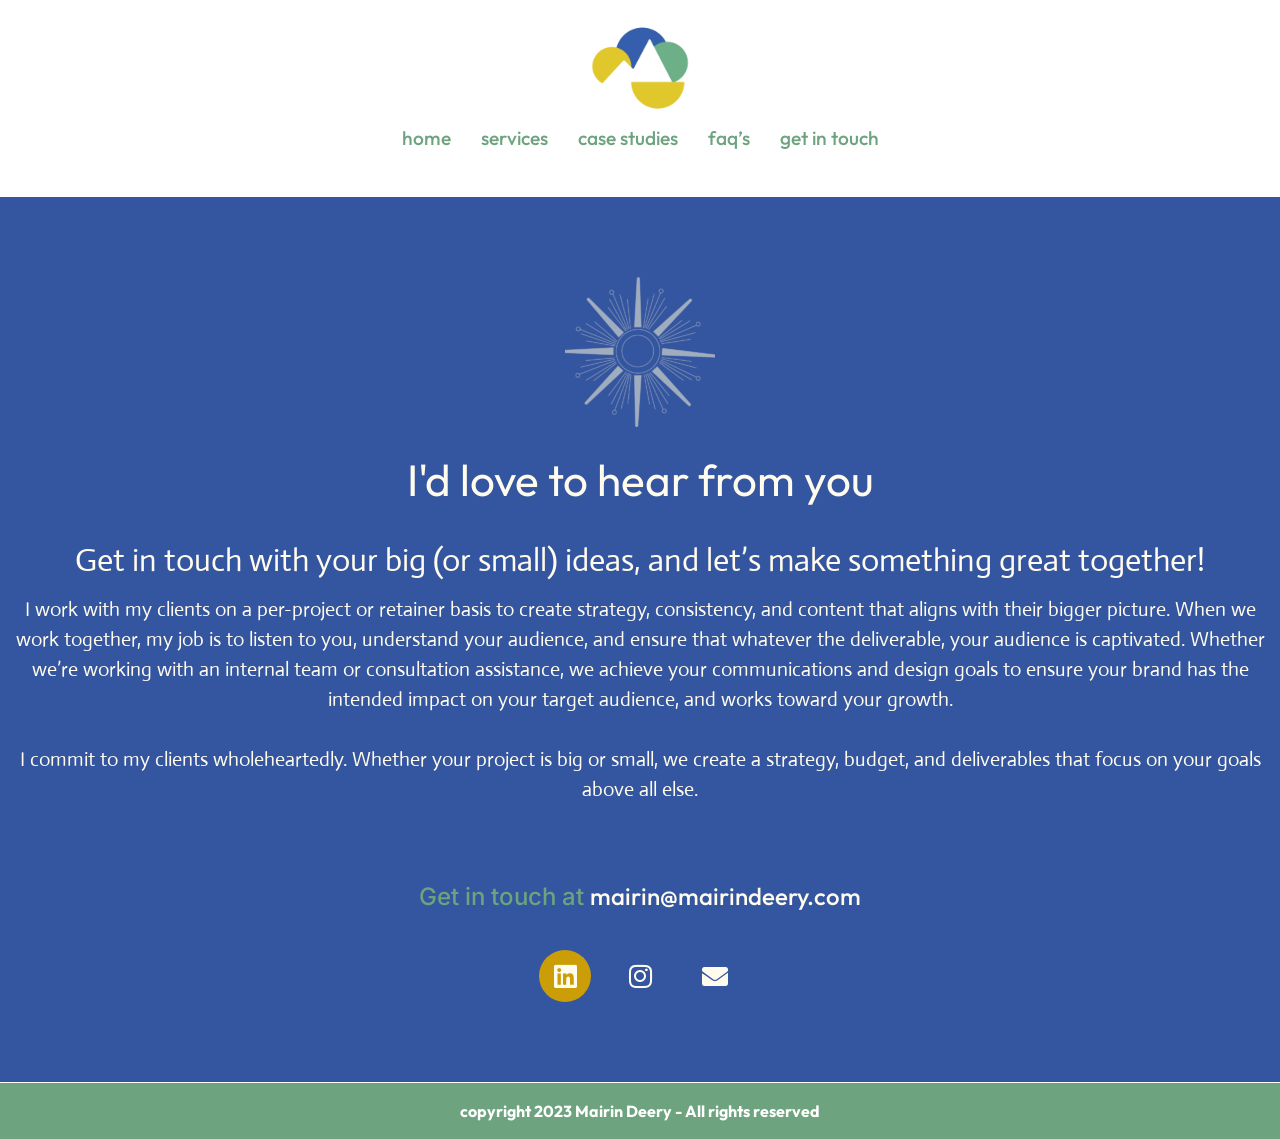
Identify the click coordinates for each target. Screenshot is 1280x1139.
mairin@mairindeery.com (725, 896)
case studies (628, 138)
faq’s (729, 138)
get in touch (829, 138)
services (514, 138)
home (426, 138)
